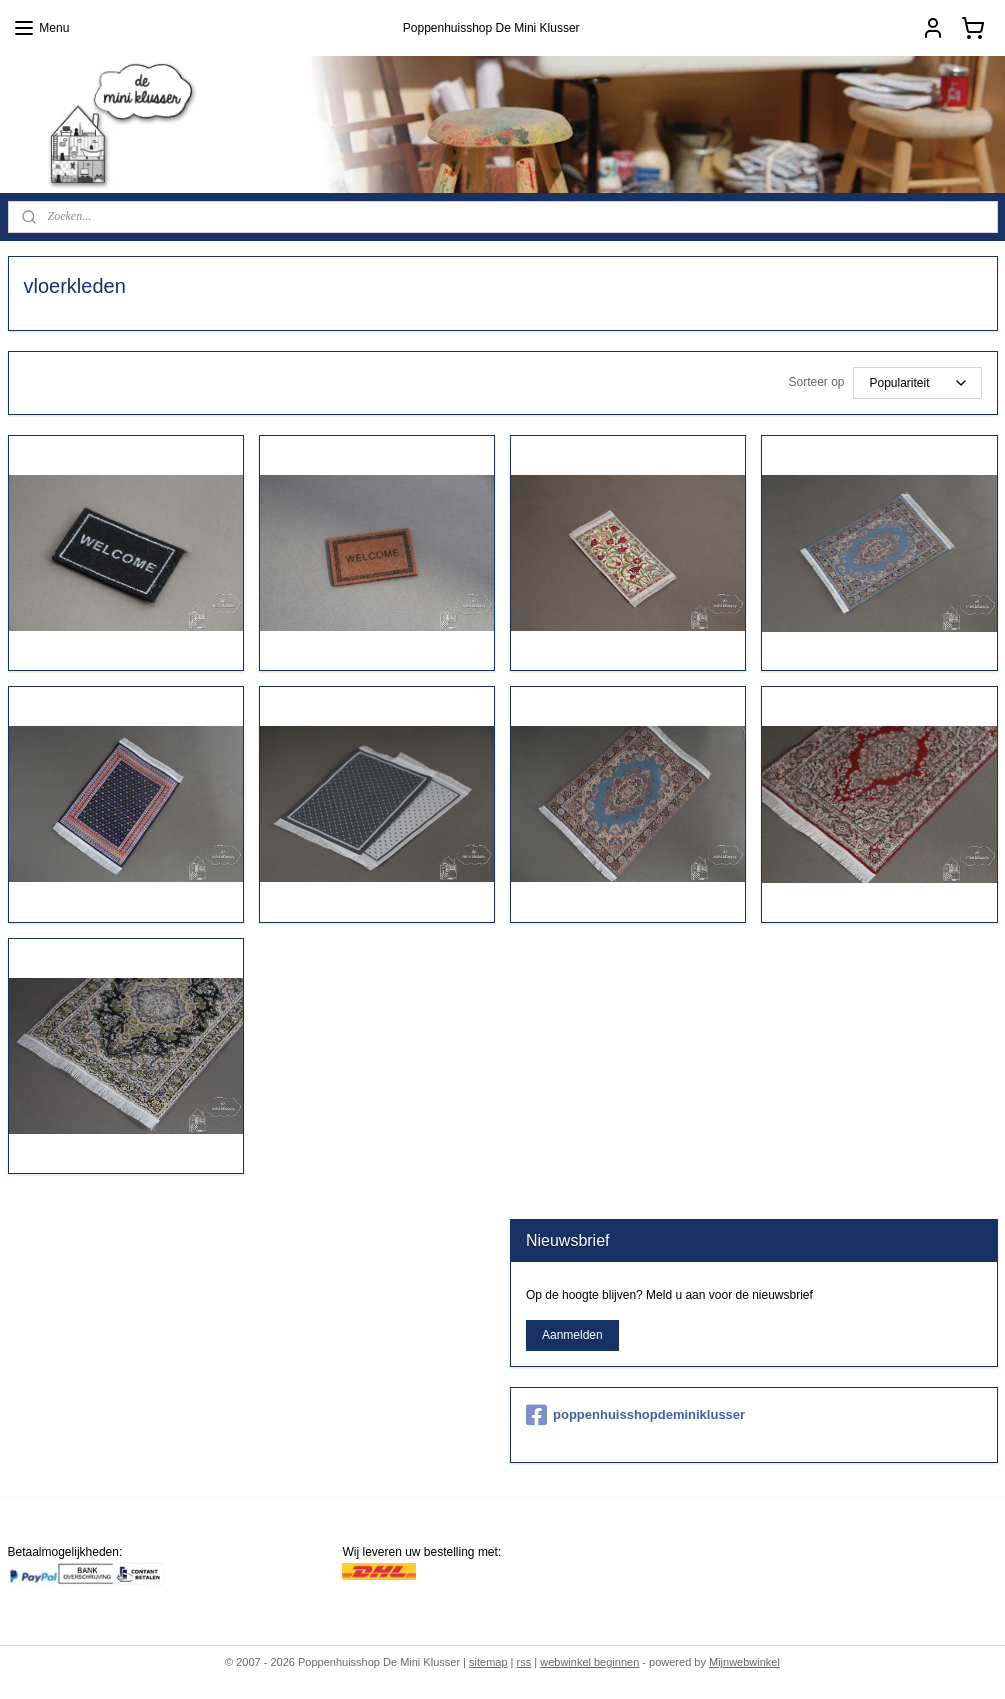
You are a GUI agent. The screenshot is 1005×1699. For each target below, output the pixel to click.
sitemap (488, 1662)
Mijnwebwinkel (744, 1662)
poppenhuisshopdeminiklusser (635, 1415)
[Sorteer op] (917, 383)
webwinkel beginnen (589, 1662)
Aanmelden (572, 1335)
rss (524, 1662)
